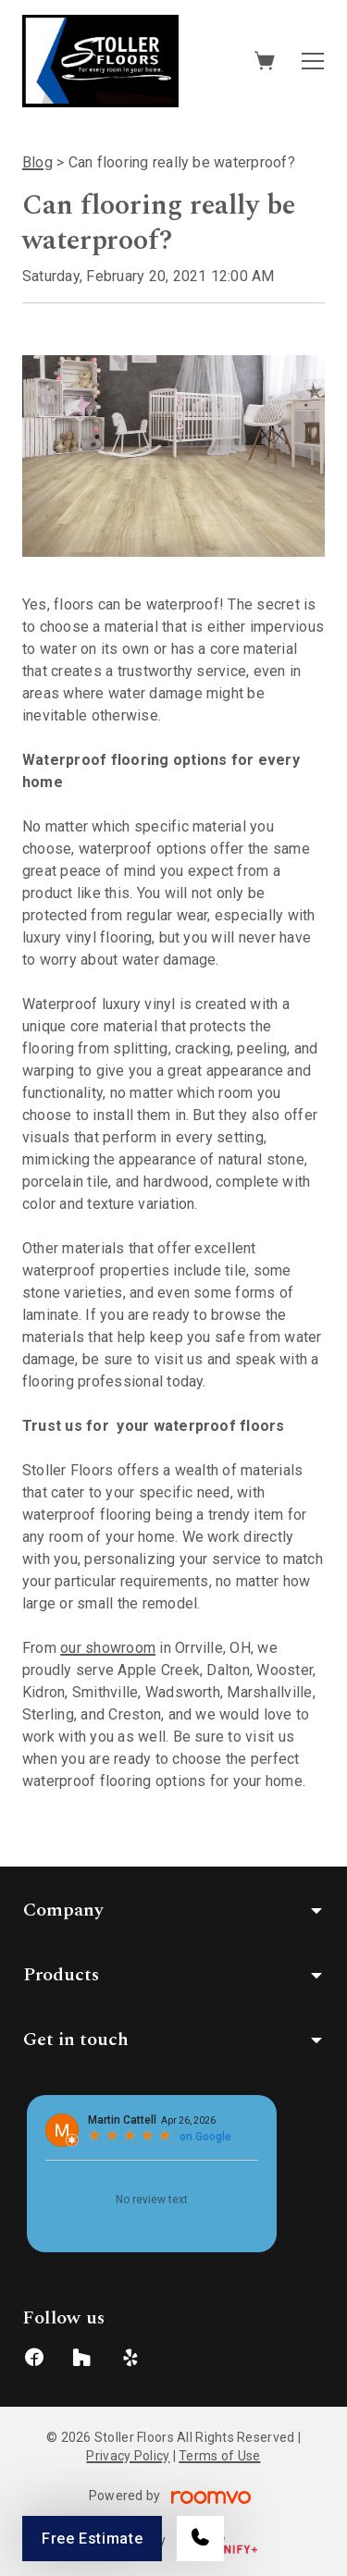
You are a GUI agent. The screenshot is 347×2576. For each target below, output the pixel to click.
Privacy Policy (127, 2455)
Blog (37, 162)
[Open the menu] (313, 61)
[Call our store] (200, 2538)
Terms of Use (219, 2455)
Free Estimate (92, 2538)
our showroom (107, 1648)
